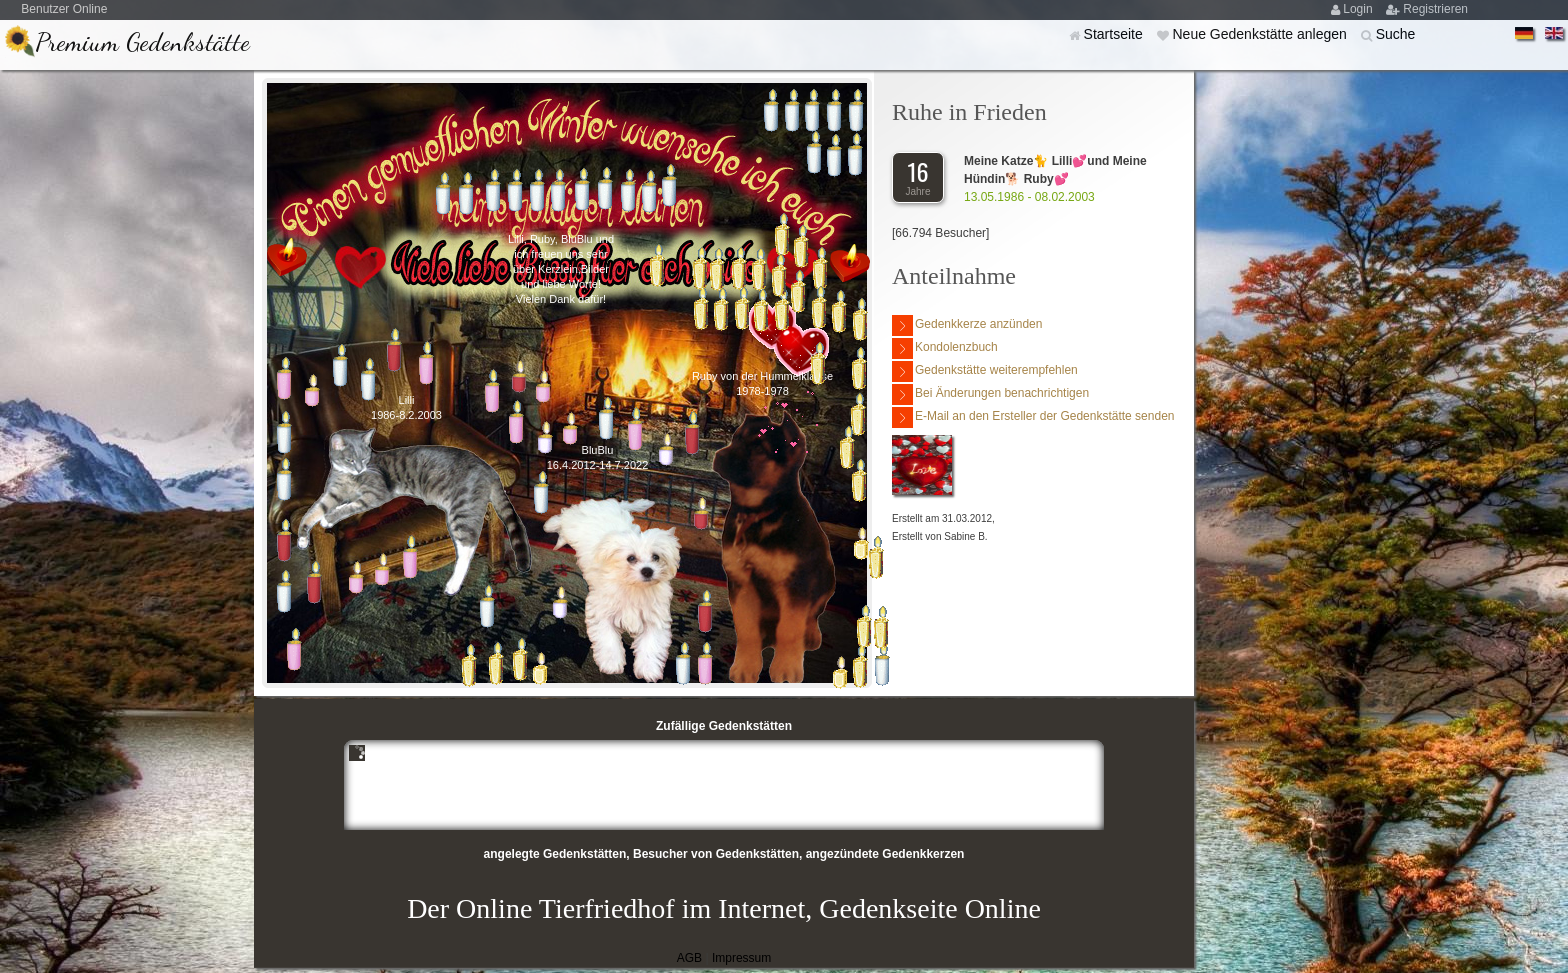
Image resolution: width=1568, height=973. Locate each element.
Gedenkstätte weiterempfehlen (985, 371)
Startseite (1115, 34)
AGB (689, 958)
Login (1359, 9)
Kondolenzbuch (945, 348)
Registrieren (1435, 9)
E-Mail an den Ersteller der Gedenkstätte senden (1033, 417)
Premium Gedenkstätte (142, 41)
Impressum (741, 958)
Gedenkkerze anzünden (967, 325)
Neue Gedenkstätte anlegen (1261, 34)
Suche (1396, 34)
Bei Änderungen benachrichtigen (990, 394)
